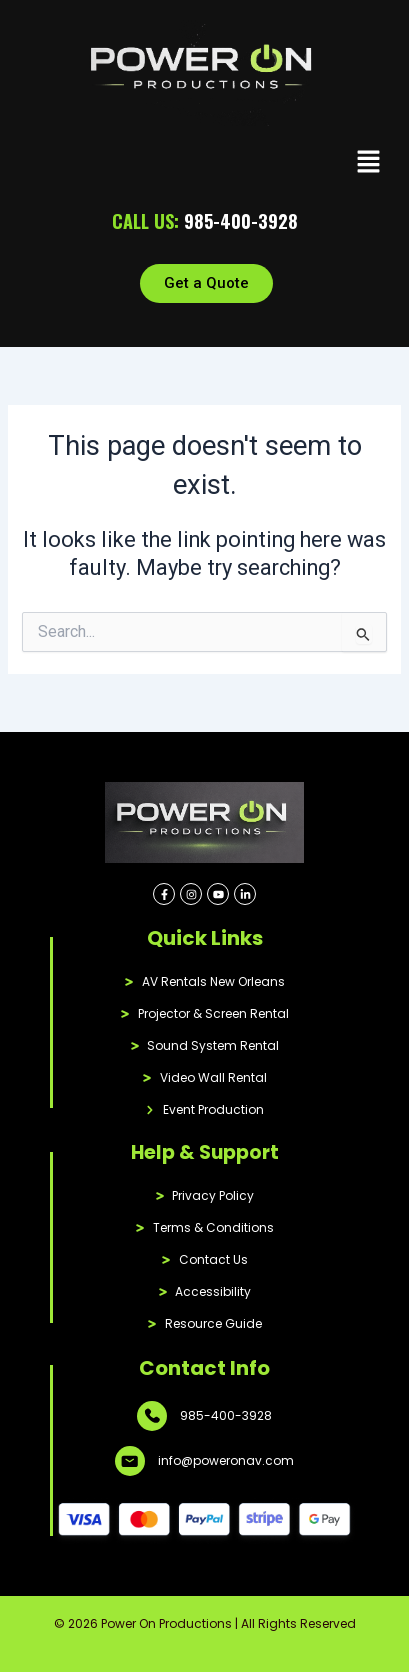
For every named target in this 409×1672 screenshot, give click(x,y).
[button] (369, 164)
